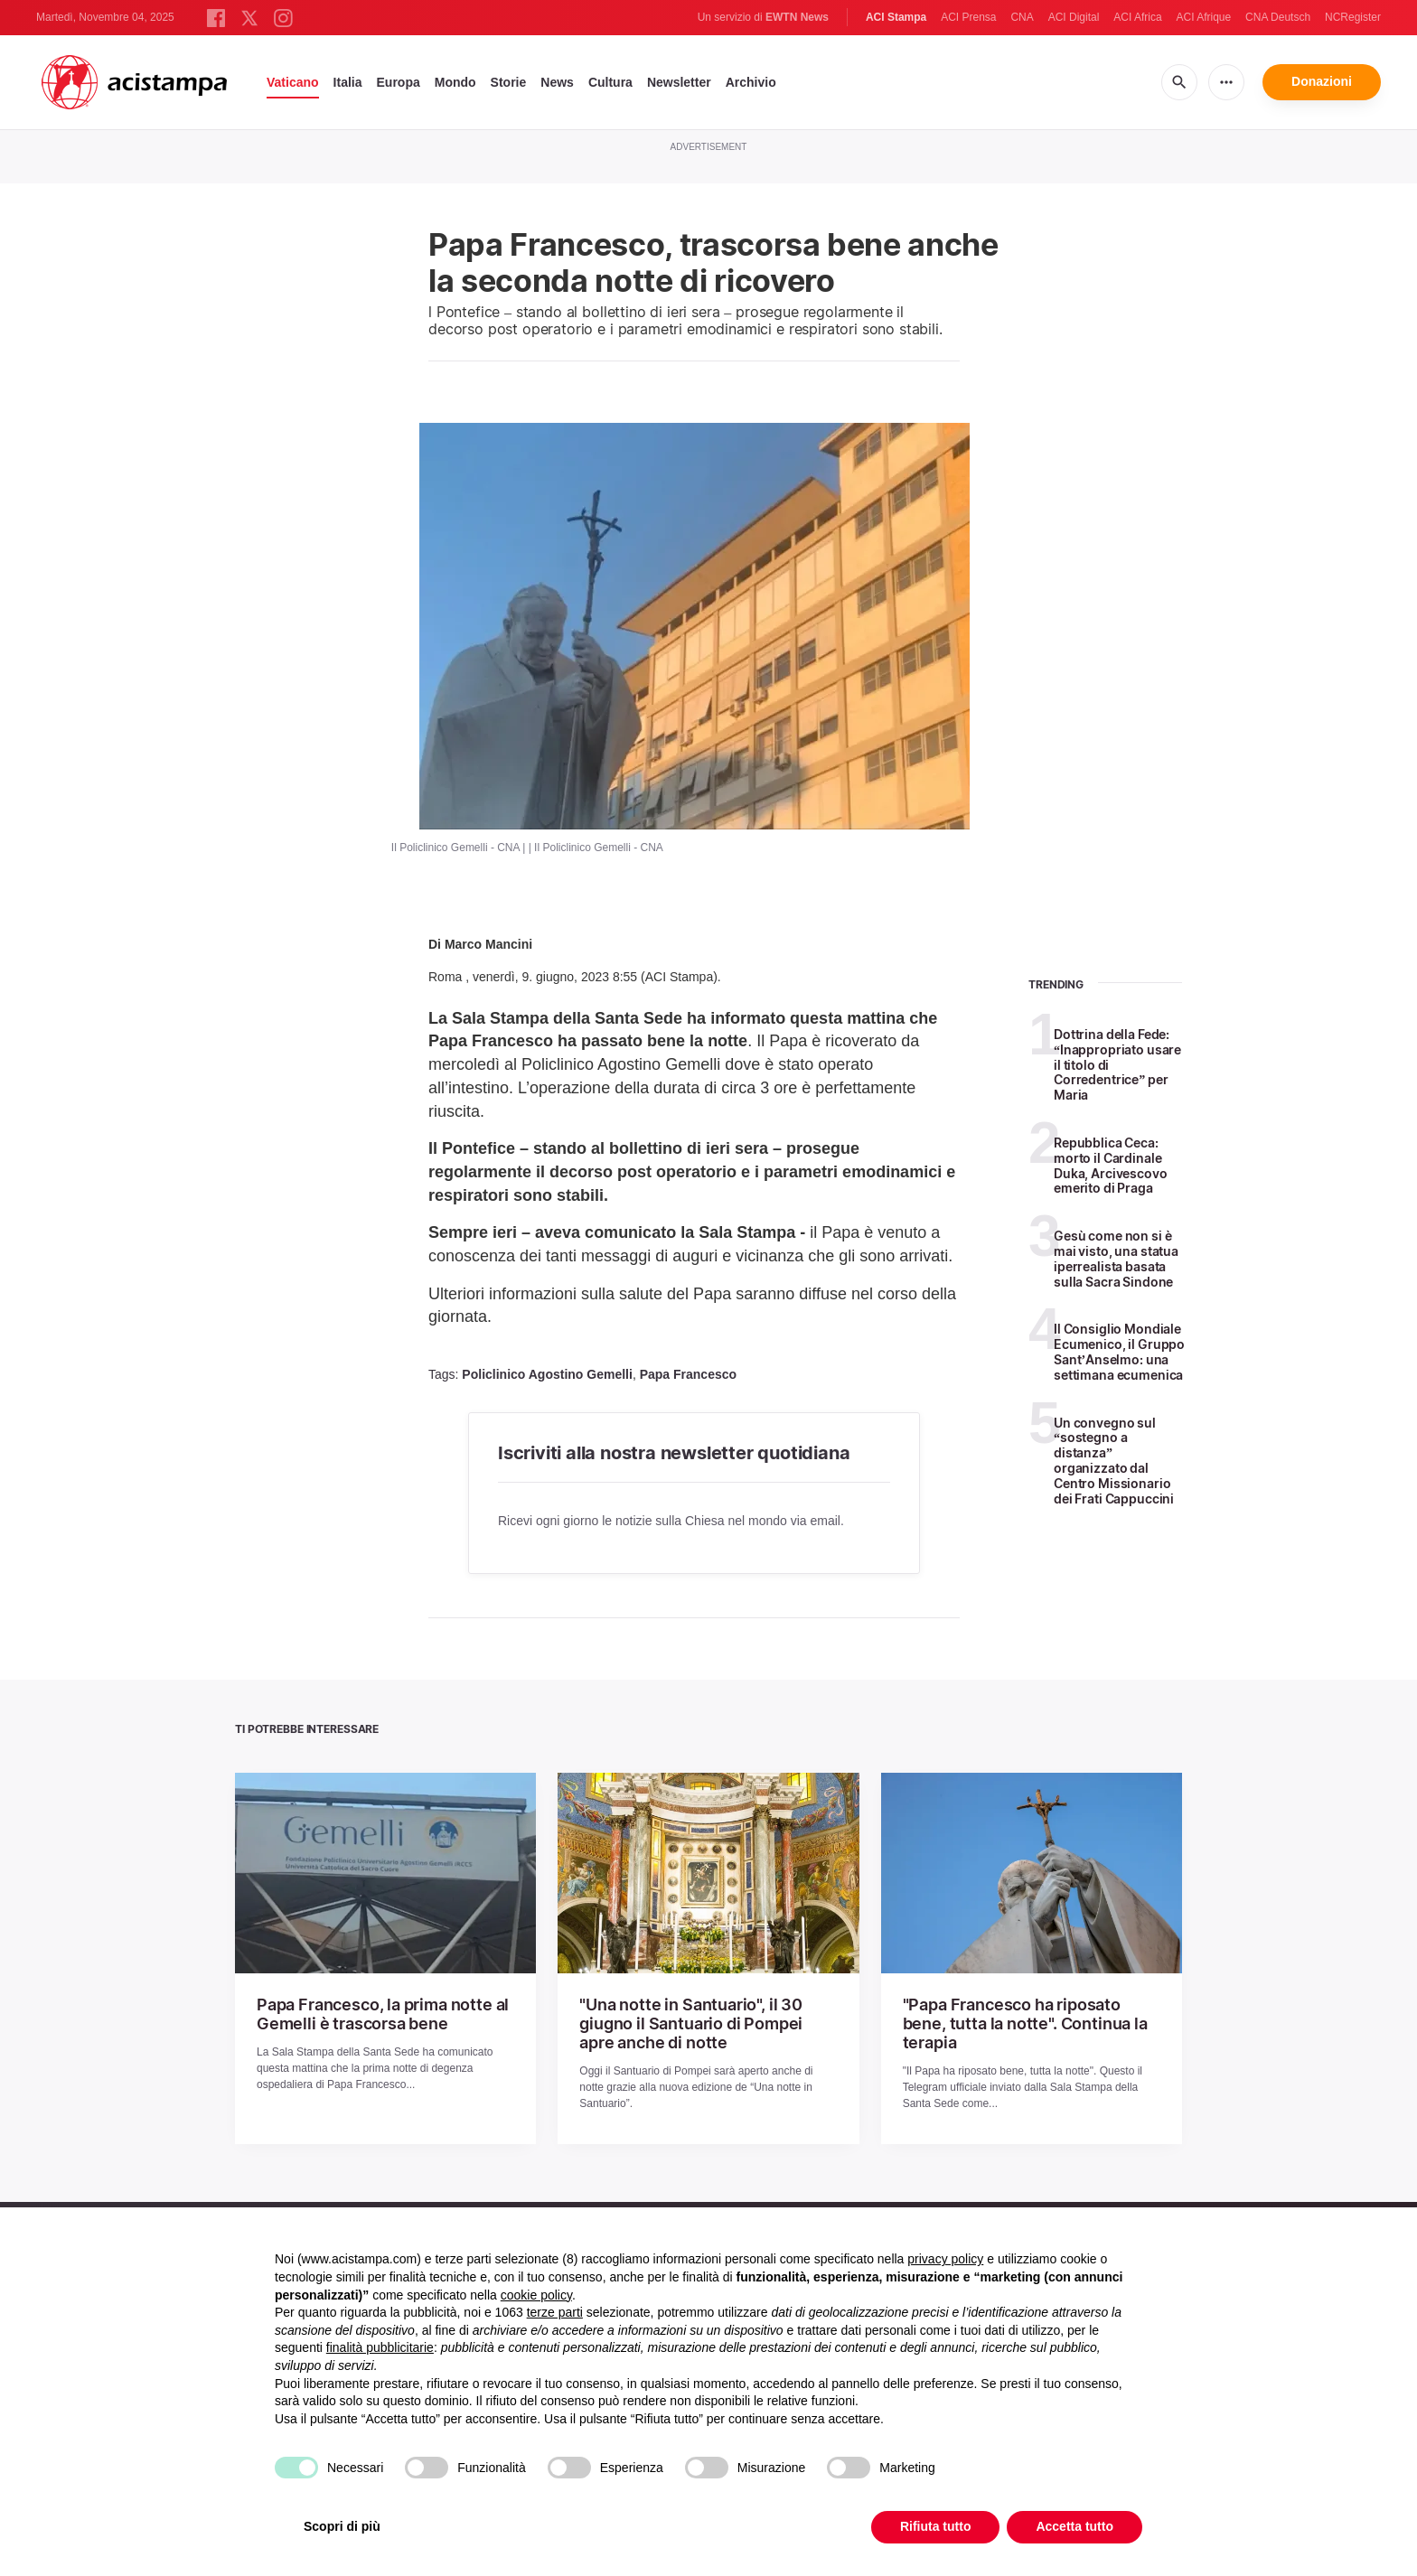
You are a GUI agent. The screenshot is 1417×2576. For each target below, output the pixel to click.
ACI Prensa (968, 17)
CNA (1021, 17)
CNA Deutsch (1277, 17)
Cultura (610, 82)
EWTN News (797, 17)
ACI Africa (1137, 17)
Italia (347, 82)
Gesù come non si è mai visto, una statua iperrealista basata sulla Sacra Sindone (1116, 1258)
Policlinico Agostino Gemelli (547, 1374)
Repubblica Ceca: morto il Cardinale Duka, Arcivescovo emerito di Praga (1111, 1165)
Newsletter (679, 82)
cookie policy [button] (536, 2295)
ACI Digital (1074, 17)
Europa (398, 82)
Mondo (455, 82)
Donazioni (1321, 81)
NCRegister (1353, 17)
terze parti (555, 2312)
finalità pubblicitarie (380, 2347)
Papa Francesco (688, 1374)
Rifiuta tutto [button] (935, 2526)
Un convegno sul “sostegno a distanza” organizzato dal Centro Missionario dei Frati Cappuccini (1114, 1460)
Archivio (751, 82)
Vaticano (293, 82)
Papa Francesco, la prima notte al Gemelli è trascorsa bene (369, 2011)
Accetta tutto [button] (1074, 2526)
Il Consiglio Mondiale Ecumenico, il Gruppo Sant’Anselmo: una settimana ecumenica (1119, 1351)
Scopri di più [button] (342, 2526)
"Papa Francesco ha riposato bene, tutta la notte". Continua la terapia (1021, 2011)
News (557, 82)
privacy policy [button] (945, 2259)
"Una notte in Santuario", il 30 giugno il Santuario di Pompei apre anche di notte (704, 2020)
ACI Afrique (1203, 17)
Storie (509, 82)
